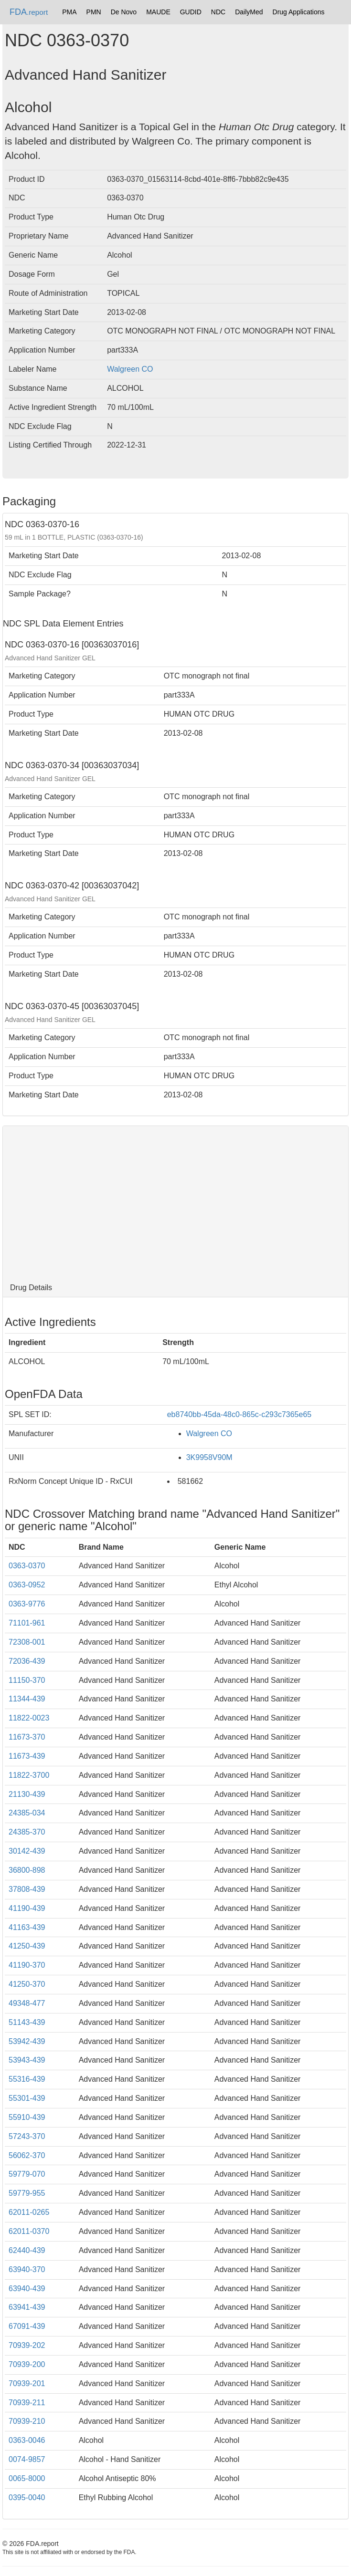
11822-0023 (29, 1718)
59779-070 (27, 2174)
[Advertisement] (175, 1202)
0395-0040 (27, 2497)
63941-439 (27, 2307)
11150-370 (27, 1680)
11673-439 (27, 1756)
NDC (218, 12)
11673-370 (27, 1737)
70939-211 (27, 2403)
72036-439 (27, 1661)
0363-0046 (27, 2440)
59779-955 (27, 2193)
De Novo (124, 12)
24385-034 (27, 1813)
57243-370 (27, 2136)
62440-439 (27, 2250)
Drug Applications (299, 12)
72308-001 (27, 1642)
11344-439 (27, 1699)
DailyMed (249, 12)
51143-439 (27, 2022)
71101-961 (27, 1623)
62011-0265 (29, 2212)
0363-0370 (27, 1566)
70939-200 (27, 2364)
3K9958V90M (209, 1457)
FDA (29, 12)
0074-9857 (27, 2459)
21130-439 (27, 1794)
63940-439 (27, 2288)
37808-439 (27, 1889)
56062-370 (27, 2155)
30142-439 (27, 1851)
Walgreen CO (130, 369)
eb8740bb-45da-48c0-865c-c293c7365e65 (239, 1414)
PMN (93, 12)
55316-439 (27, 2079)
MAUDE (158, 12)
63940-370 (27, 2269)
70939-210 (27, 2421)
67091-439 (27, 2326)
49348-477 (27, 2003)
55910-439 (27, 2117)
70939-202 (27, 2345)
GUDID (191, 12)
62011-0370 (29, 2231)
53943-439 (27, 2060)
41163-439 (27, 1927)
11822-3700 (29, 1775)
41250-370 (27, 1984)
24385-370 (27, 1832)
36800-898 (27, 1870)
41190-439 (27, 1908)
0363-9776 (27, 1604)
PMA (69, 12)
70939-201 (27, 2383)
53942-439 (27, 2041)
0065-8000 (27, 2478)
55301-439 (27, 2098)
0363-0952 (27, 1585)
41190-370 (27, 1965)
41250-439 (27, 1946)
